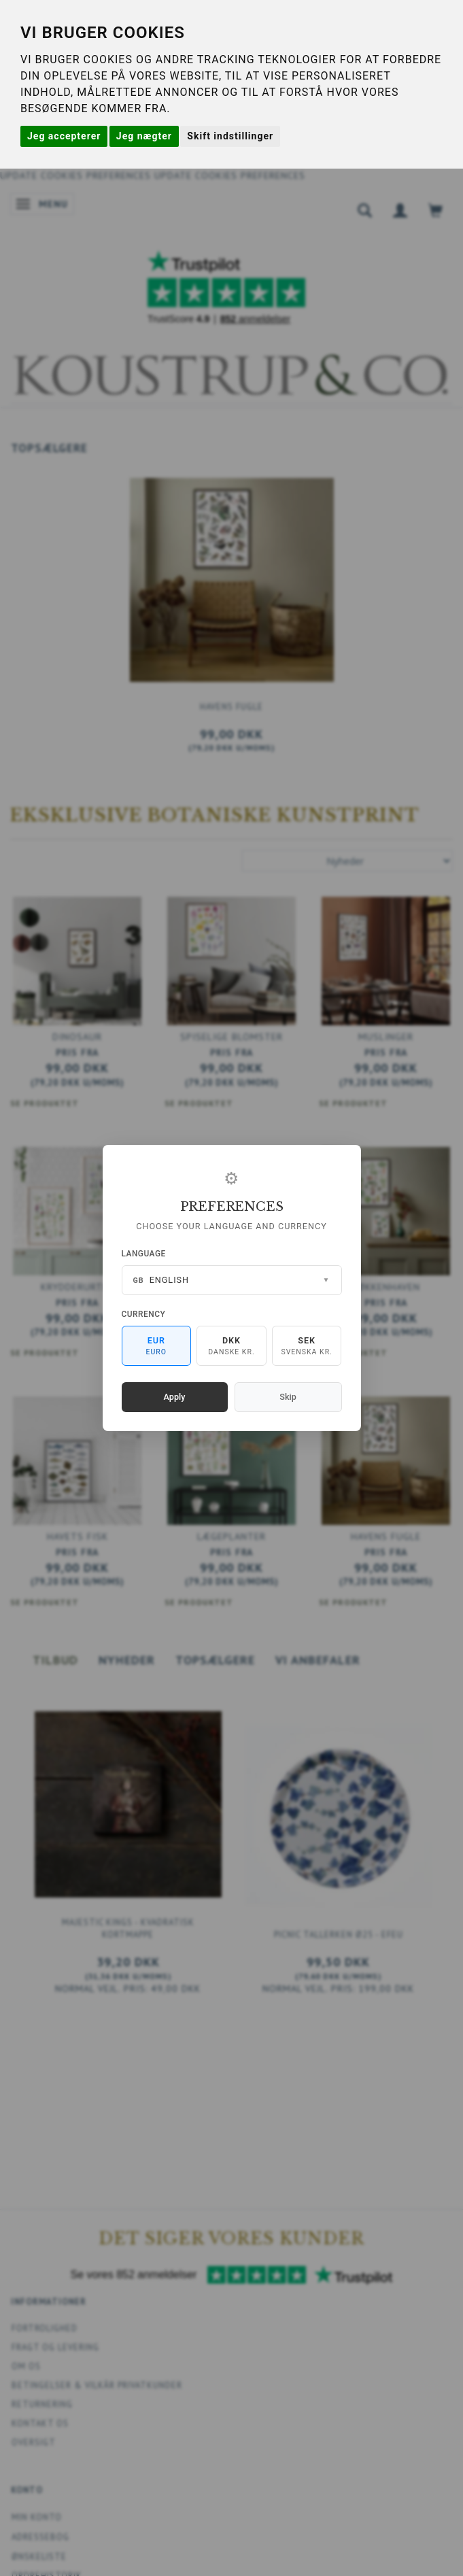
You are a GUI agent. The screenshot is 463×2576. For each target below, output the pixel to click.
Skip (287, 1397)
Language (144, 1253)
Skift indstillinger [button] (230, 136)
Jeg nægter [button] (144, 136)
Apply (175, 1397)
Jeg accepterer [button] (64, 136)
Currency (144, 1314)
